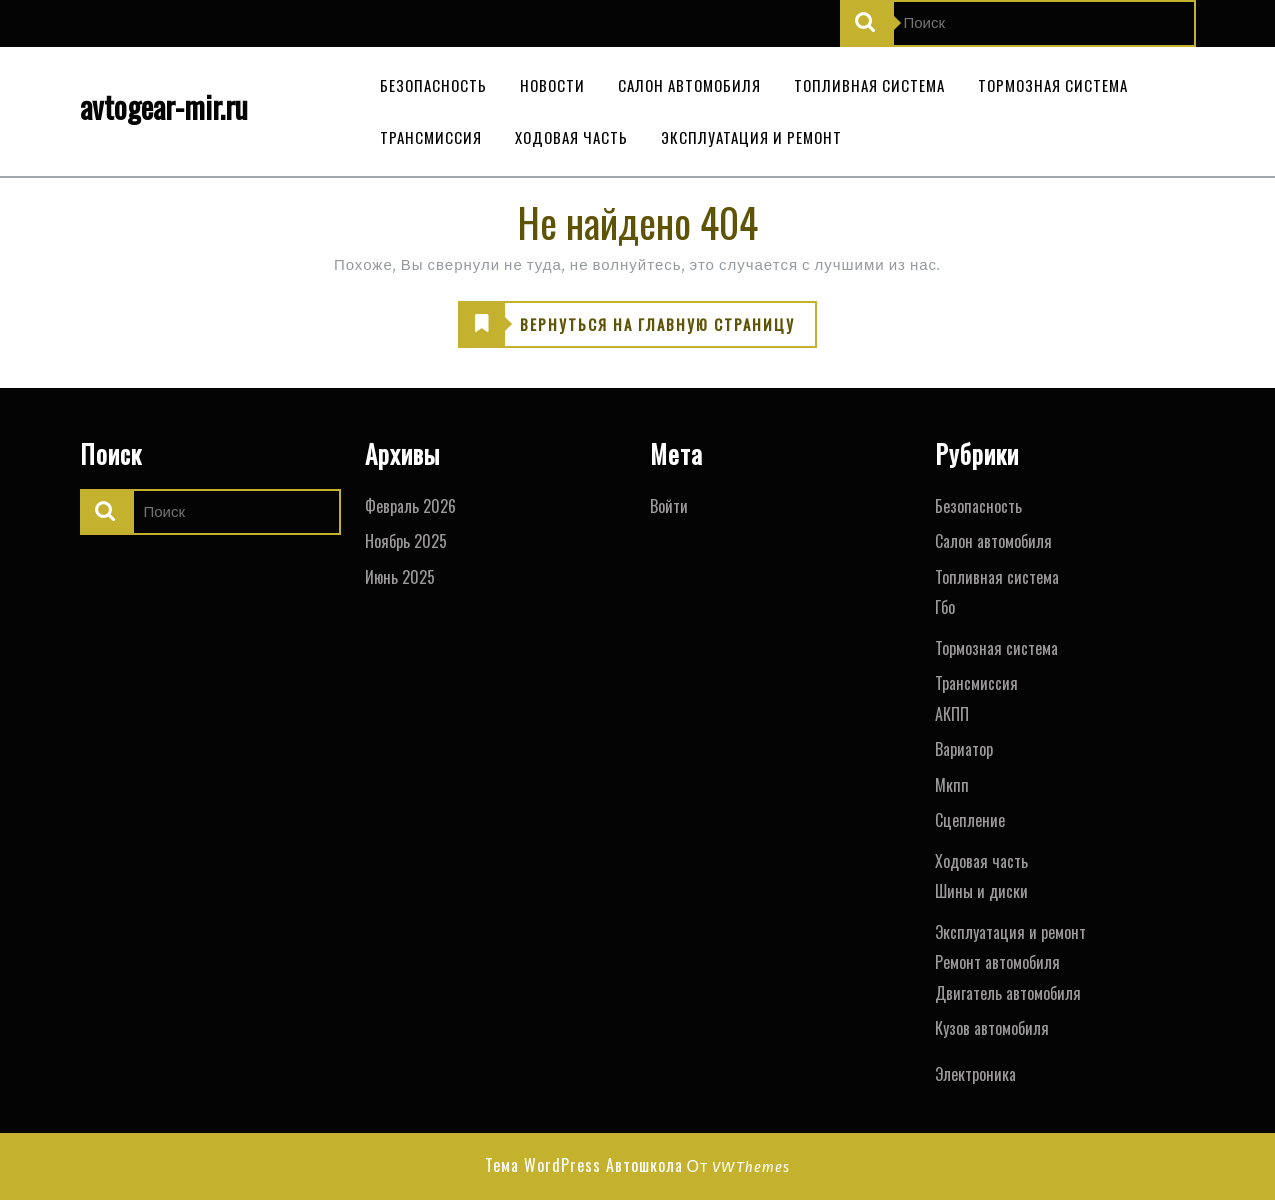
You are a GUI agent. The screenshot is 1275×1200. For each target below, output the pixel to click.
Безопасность (433, 85)
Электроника (975, 1074)
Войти (669, 506)
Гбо (945, 607)
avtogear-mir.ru (164, 106)
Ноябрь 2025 (406, 541)
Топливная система (869, 85)
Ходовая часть (571, 137)
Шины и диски (981, 891)
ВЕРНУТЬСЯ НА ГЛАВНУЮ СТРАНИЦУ (627, 325)
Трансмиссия (431, 137)
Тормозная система (1053, 85)
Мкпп (952, 785)
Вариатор (964, 749)
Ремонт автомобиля (997, 962)
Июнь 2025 (400, 577)
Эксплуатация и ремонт (751, 137)
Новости (552, 85)
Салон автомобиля (689, 85)
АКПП (952, 714)
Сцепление (970, 820)
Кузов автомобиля (992, 1028)
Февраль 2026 (410, 506)
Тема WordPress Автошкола (584, 1165)
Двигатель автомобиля (1008, 993)
